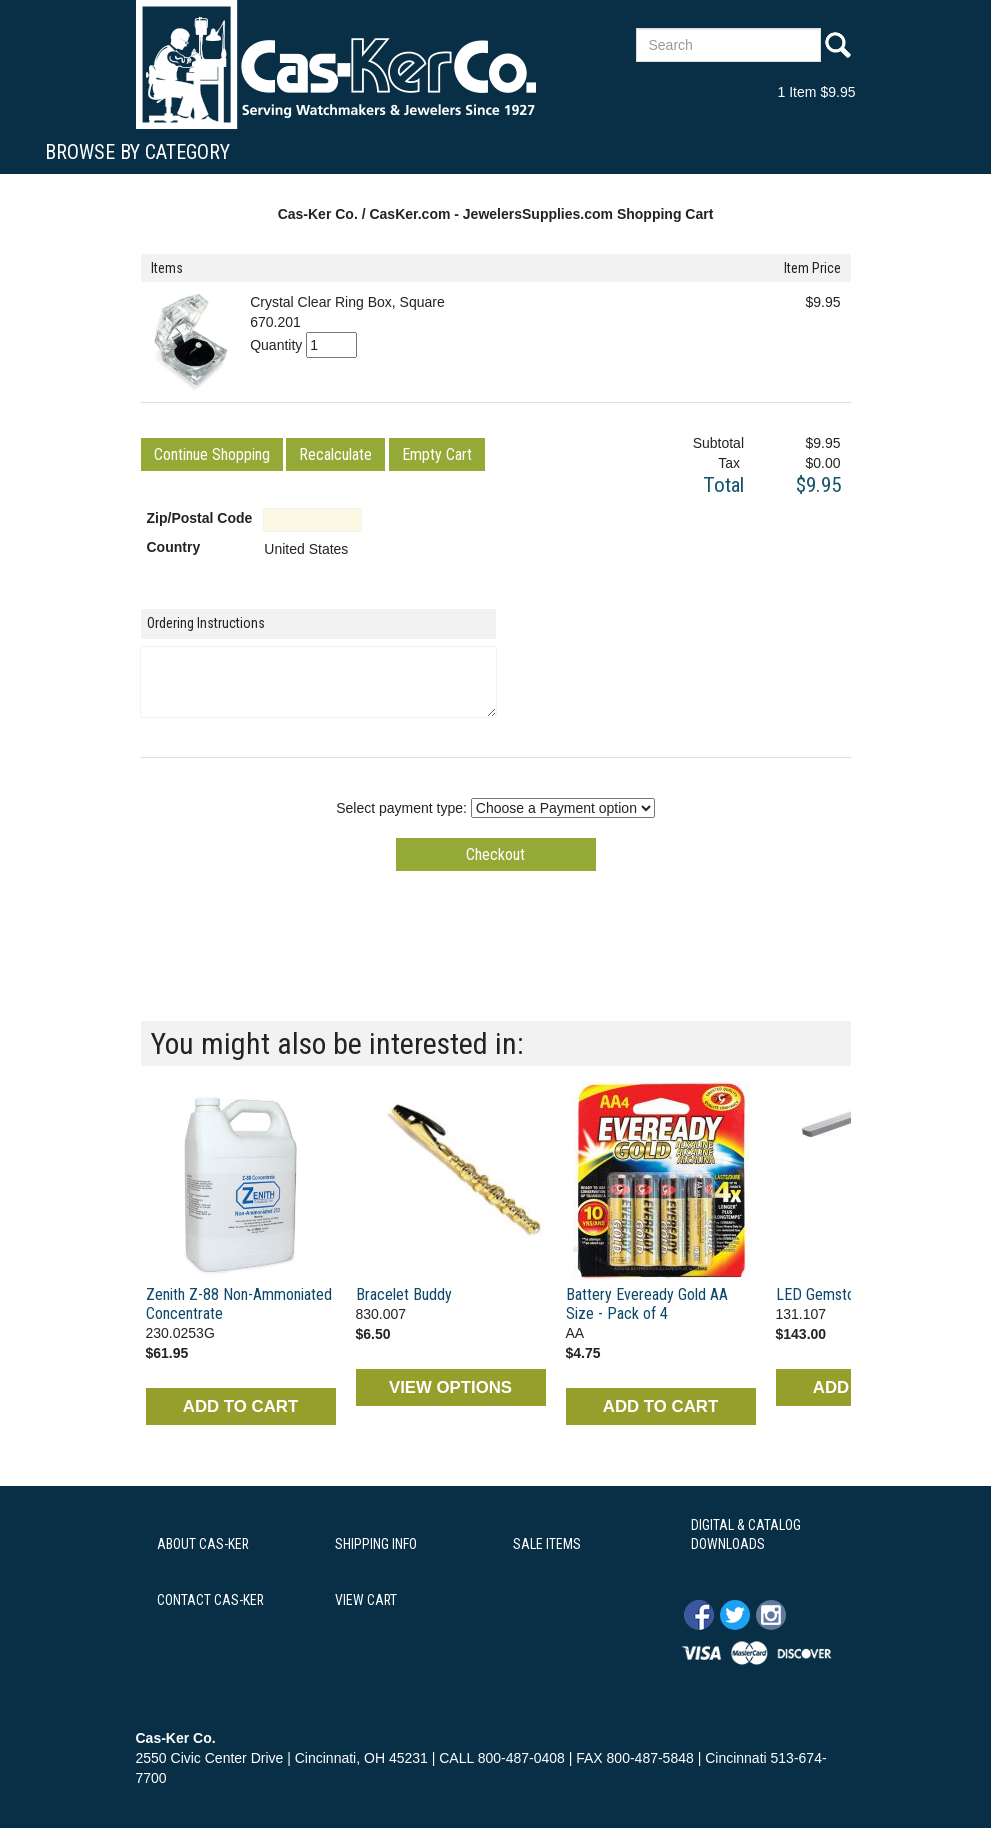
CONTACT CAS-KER (210, 1600)
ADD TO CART (240, 1406)
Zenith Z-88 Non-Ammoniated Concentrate (239, 1304)
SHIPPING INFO (376, 1544)
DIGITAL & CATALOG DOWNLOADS (746, 1535)
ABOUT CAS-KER (203, 1544)
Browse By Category (137, 152)
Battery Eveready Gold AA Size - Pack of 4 (647, 1304)
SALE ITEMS (547, 1544)
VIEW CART (366, 1600)
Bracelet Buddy (404, 1294)
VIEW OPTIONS (450, 1387)
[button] (212, 454)
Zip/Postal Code (200, 518)
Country (174, 547)
